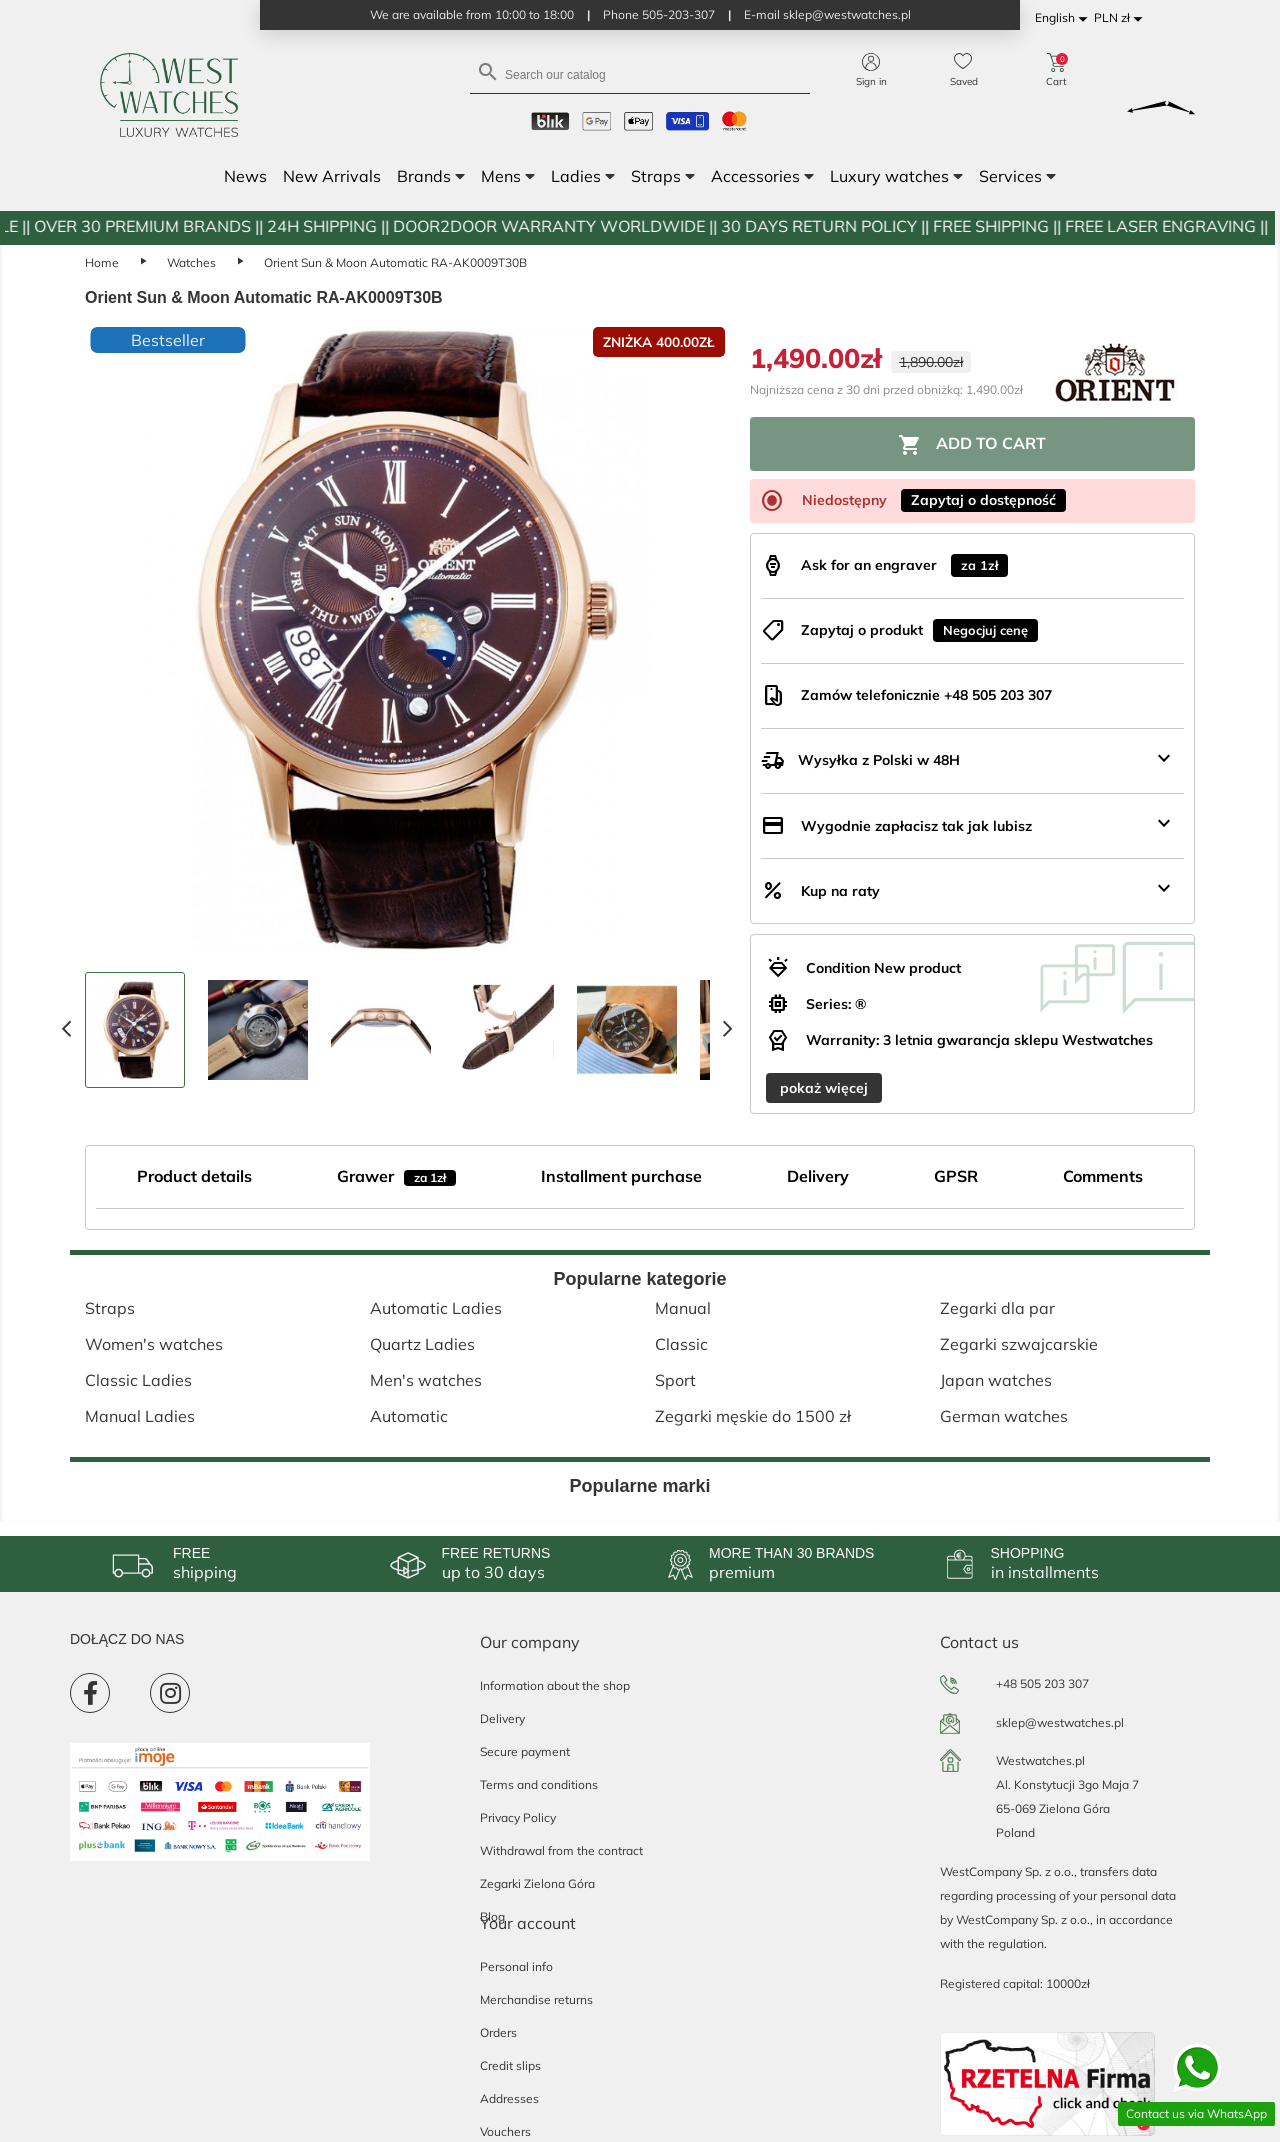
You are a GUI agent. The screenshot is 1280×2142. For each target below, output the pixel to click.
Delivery (502, 1718)
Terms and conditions (539, 1784)
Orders (498, 2032)
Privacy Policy (518, 1817)
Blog (492, 1916)
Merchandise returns (536, 1999)
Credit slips (510, 2065)
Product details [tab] (194, 1176)
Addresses (509, 2098)
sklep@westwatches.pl (1060, 1722)
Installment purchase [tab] (621, 1176)
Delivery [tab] (818, 1176)
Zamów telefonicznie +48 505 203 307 (926, 695)
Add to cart (972, 445)
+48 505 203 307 (1042, 1683)
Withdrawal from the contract (561, 1850)
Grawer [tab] (396, 1176)
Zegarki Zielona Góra (537, 1883)
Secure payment (525, 1751)
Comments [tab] (1103, 1176)
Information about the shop (555, 1685)
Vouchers (505, 2131)
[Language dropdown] (1064, 18)
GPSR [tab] (956, 1176)
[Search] (640, 73)
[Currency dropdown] (1121, 18)
